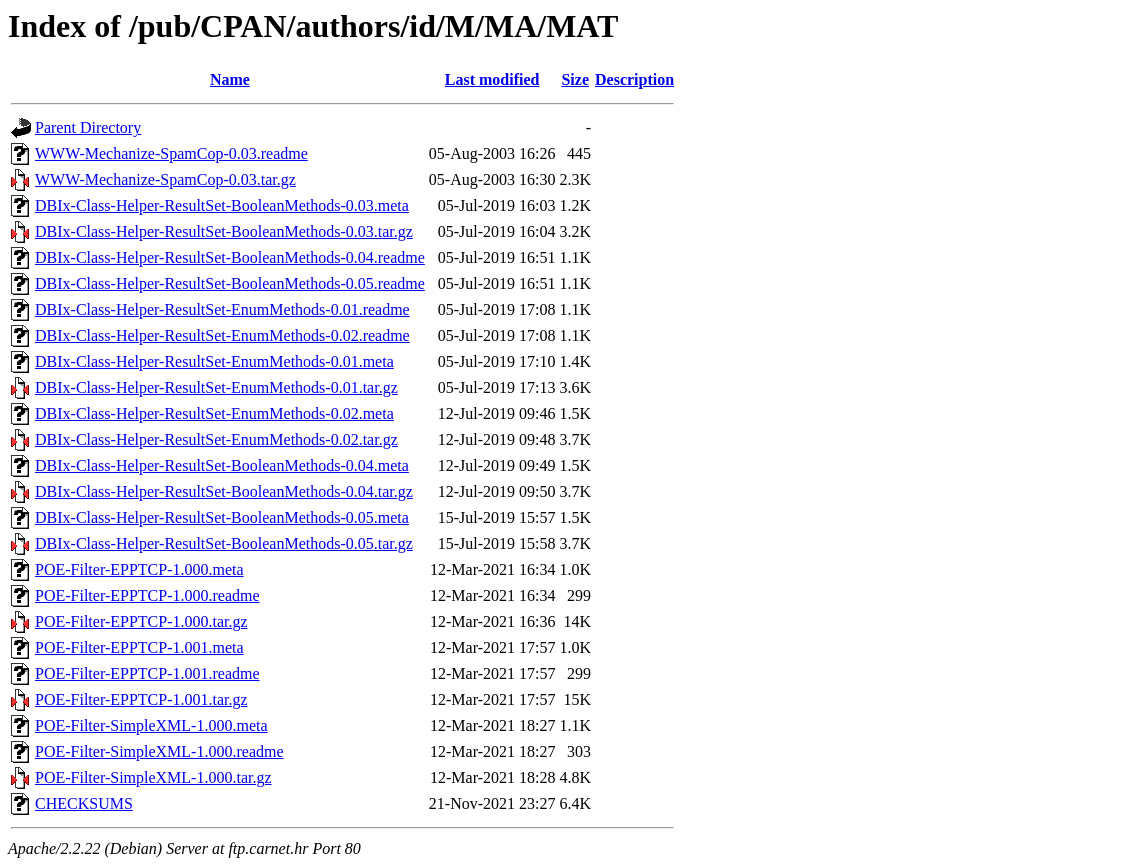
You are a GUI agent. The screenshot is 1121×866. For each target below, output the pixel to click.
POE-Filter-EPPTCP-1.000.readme (147, 595)
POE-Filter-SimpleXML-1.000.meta (151, 725)
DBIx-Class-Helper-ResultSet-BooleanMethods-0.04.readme (230, 257)
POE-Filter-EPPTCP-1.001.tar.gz (141, 699)
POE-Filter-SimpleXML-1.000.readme (159, 751)
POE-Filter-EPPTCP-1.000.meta (139, 569)
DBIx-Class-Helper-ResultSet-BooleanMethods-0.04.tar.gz (224, 491)
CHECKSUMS (84, 803)
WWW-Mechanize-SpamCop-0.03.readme (171, 153)
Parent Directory (88, 127)
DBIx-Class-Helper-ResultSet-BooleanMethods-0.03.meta (222, 205)
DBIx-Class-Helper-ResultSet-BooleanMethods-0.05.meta (222, 517)
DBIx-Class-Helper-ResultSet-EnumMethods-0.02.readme (222, 335)
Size (575, 79)
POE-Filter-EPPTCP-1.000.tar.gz (141, 621)
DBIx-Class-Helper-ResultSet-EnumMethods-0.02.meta (214, 413)
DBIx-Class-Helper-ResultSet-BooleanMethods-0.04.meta (222, 465)
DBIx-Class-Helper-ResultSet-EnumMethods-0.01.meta (214, 361)
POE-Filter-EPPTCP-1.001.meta (139, 647)
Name (230, 79)
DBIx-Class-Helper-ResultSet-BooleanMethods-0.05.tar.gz (224, 543)
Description (634, 79)
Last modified (492, 79)
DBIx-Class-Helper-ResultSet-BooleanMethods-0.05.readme (230, 283)
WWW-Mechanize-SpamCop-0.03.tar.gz (165, 179)
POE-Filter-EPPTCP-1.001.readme (147, 673)
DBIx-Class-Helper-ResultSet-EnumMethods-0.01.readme (222, 309)
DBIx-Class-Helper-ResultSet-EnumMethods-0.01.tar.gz (216, 387)
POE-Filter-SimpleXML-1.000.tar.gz (153, 777)
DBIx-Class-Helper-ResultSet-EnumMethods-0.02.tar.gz (216, 439)
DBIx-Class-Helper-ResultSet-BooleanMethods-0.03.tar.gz (224, 231)
